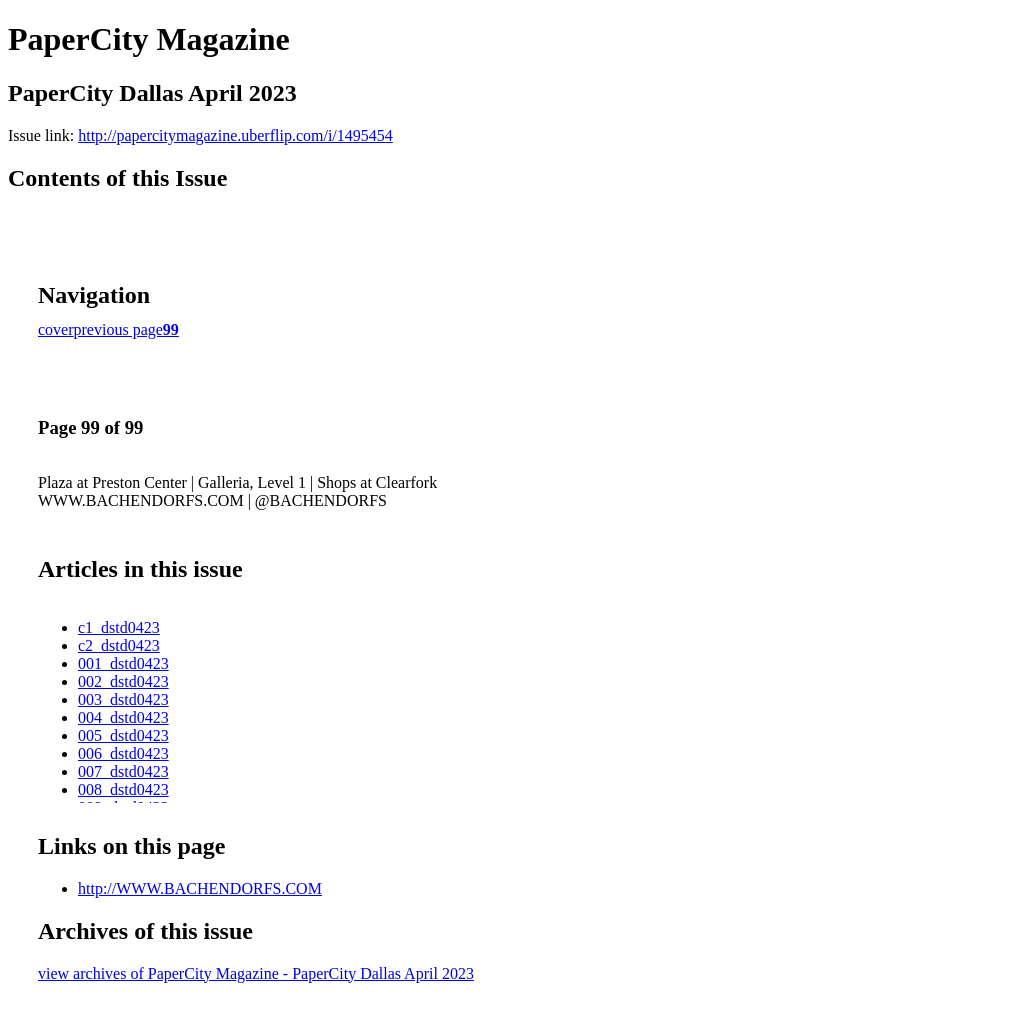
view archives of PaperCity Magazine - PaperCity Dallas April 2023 (256, 973)
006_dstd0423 (123, 753)
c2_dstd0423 (119, 645)
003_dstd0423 (123, 699)
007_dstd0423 (123, 771)
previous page (118, 329)
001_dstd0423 (123, 663)
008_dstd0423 (123, 789)
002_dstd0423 (123, 681)
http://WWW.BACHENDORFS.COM (200, 888)
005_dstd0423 (123, 735)
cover (56, 329)
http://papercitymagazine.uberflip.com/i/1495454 (235, 135)
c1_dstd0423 (119, 627)
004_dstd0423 (123, 717)
